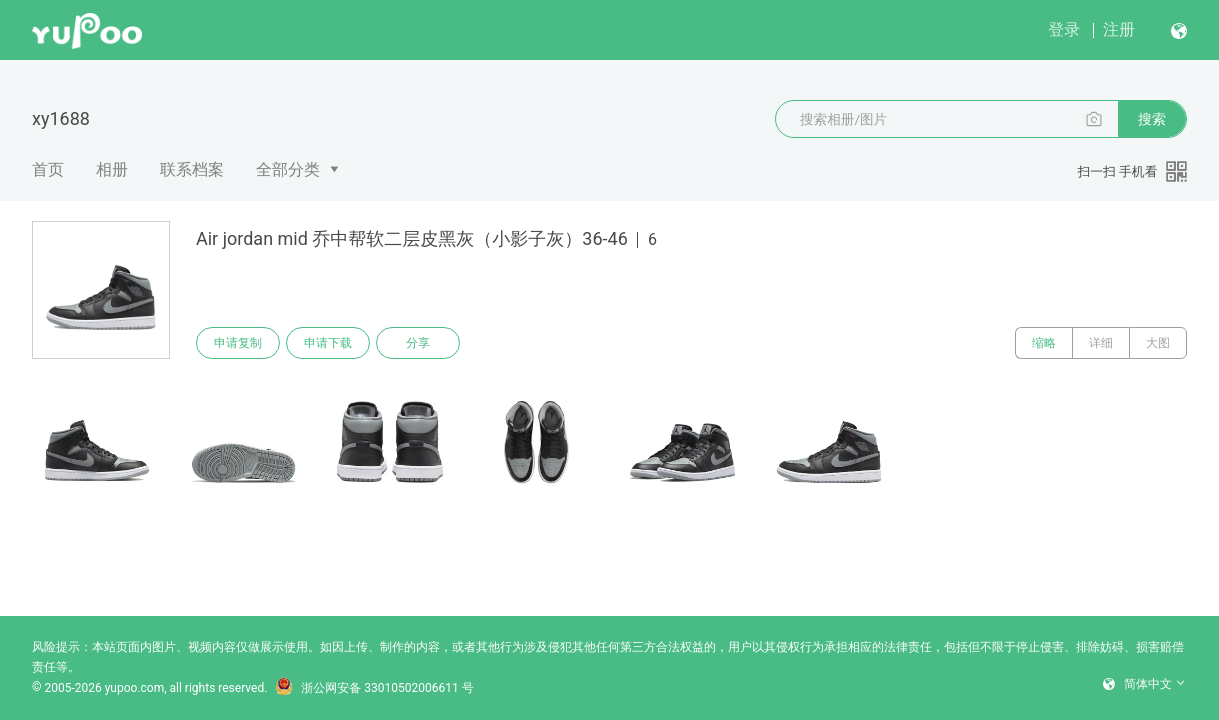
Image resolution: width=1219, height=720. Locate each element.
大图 (1158, 343)
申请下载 (328, 343)
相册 (112, 169)
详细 (1101, 343)
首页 (48, 169)
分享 (418, 343)
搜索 (1152, 119)
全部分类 (288, 169)
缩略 (1044, 343)
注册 (1119, 29)
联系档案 (192, 169)
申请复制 (238, 343)
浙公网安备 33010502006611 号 (374, 688)
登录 (1064, 29)
